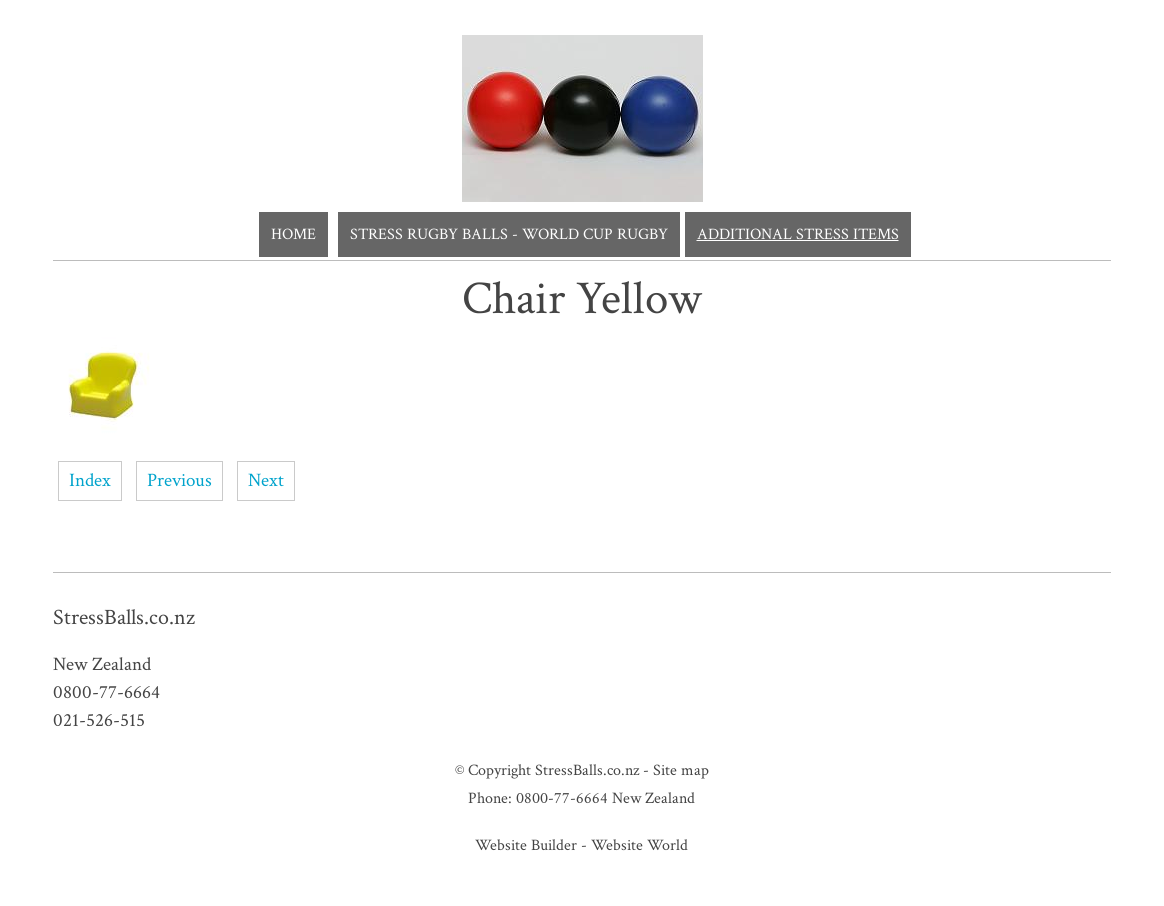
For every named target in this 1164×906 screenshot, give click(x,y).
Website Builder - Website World (581, 845)
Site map (681, 770)
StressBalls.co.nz (587, 770)
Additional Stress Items (798, 234)
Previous (179, 480)
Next (266, 480)
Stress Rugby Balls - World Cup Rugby (509, 234)
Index (90, 480)
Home (293, 234)
